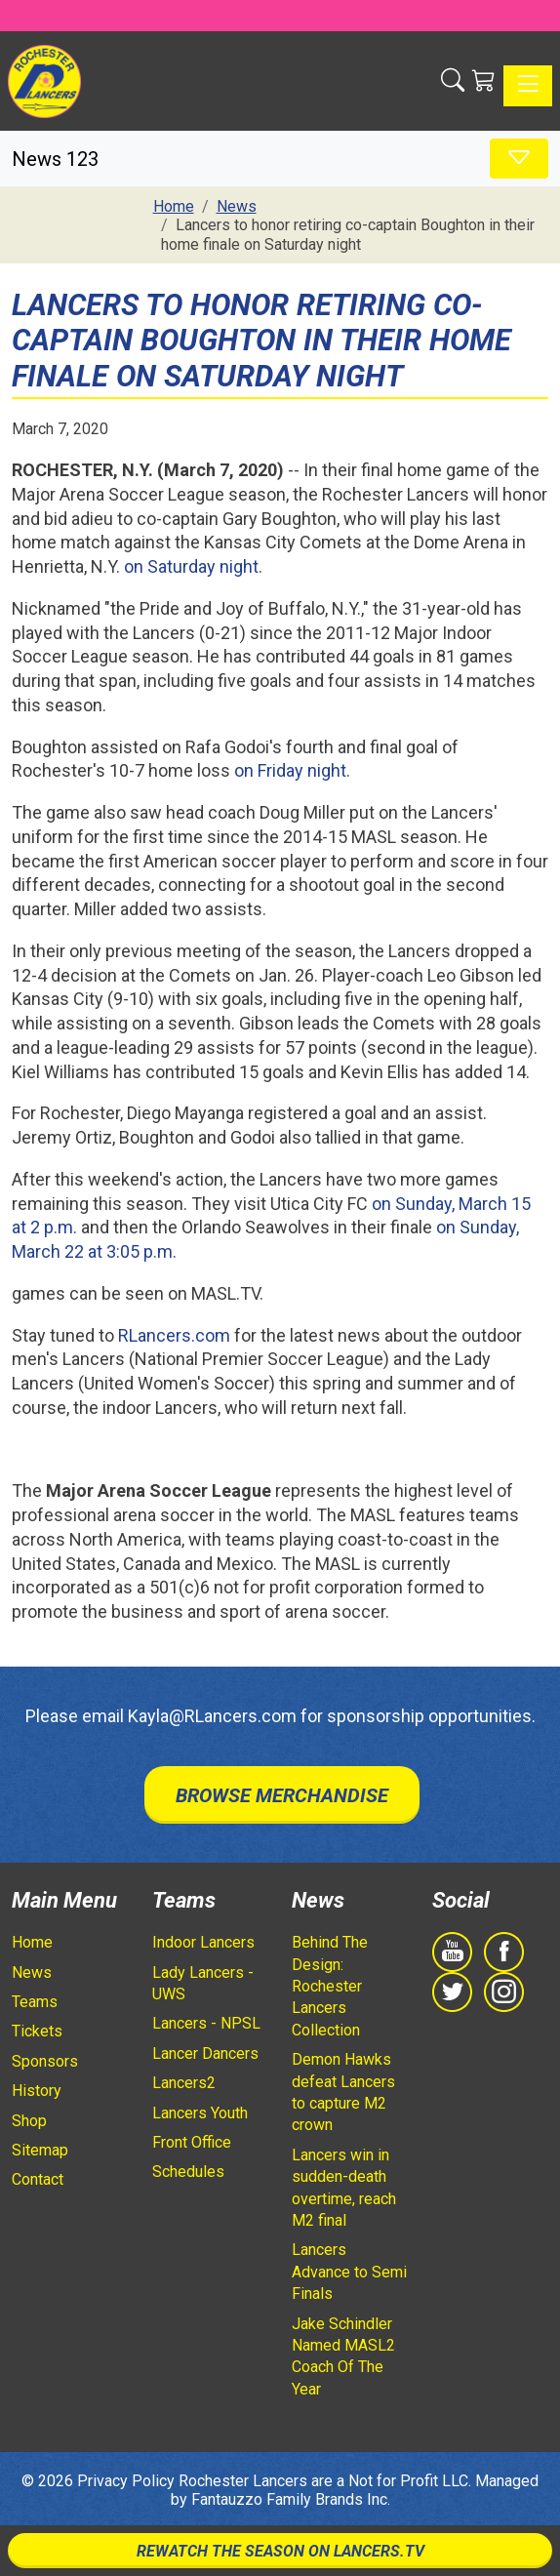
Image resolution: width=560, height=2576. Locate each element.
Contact (37, 2179)
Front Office (191, 2142)
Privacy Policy (126, 2481)
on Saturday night (191, 566)
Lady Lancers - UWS (203, 1983)
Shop (29, 2121)
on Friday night (290, 770)
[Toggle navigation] (527, 85)
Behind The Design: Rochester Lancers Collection (330, 1986)
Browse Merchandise (282, 1795)
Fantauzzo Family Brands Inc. (290, 2499)
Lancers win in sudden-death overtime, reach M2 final (344, 2188)
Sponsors (45, 2061)
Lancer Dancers (205, 2053)
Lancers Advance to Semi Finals (349, 2271)
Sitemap (40, 2150)
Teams (35, 2001)
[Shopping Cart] (484, 81)
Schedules (188, 2171)
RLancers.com (174, 1335)
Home (32, 1942)
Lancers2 (184, 2082)
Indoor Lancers (203, 1942)
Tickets (37, 2031)
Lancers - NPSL (206, 2023)
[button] (452, 81)
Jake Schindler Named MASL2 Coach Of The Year (343, 2356)
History (36, 2090)
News (32, 1972)
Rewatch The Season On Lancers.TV (280, 2551)
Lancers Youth (200, 2113)
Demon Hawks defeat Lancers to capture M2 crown (343, 2092)
